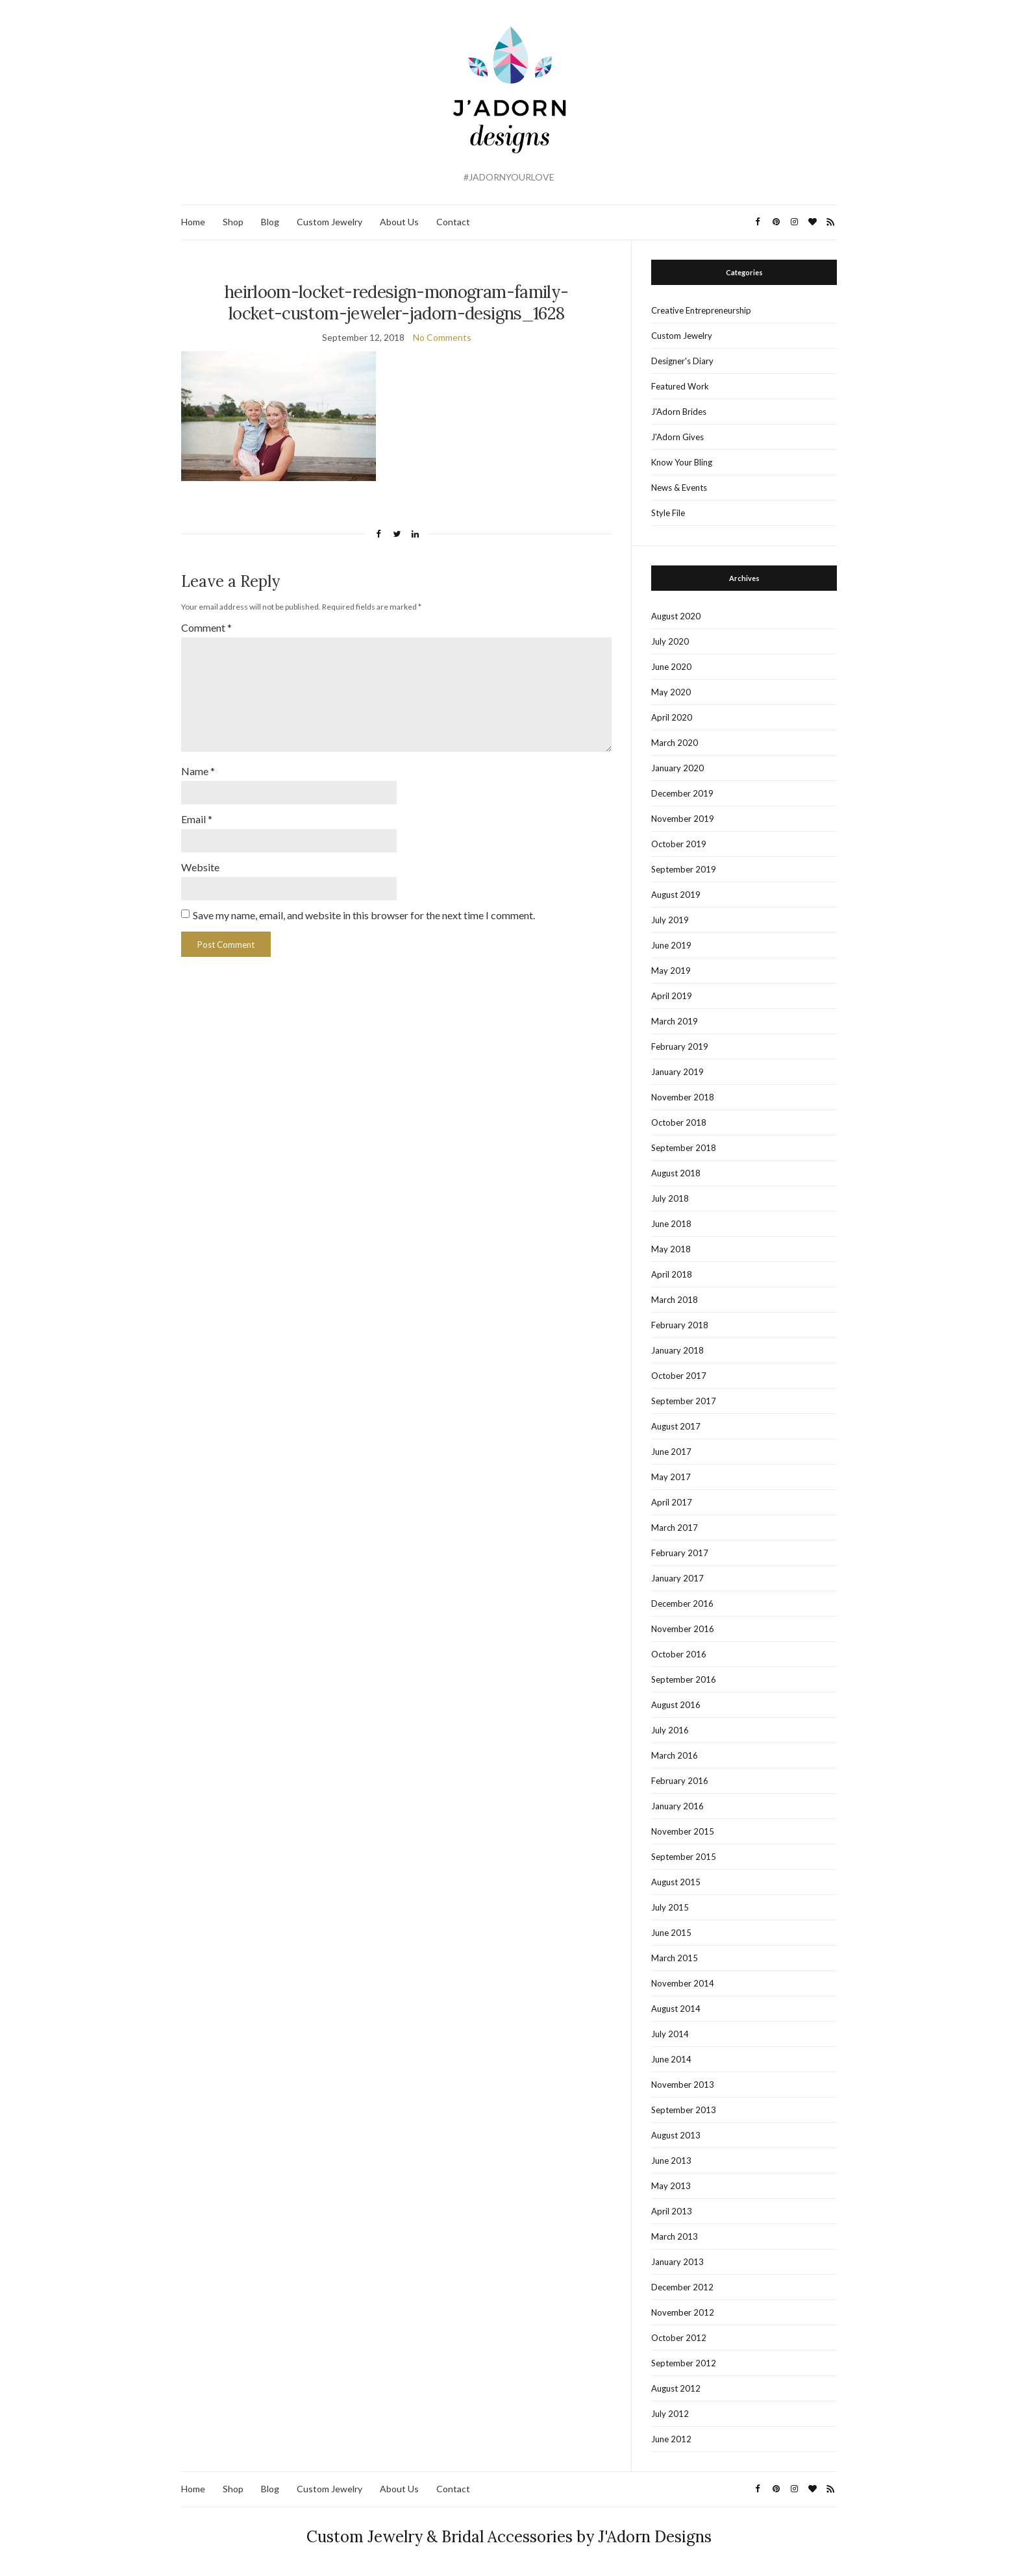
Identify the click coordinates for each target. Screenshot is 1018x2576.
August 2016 (676, 1705)
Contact (453, 221)
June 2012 (671, 2439)
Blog (270, 221)
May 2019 (671, 970)
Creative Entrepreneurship (701, 310)
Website (200, 860)
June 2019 (671, 945)
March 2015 (674, 1958)
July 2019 (670, 920)
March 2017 (674, 1527)
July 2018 (670, 1198)
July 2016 (670, 1730)
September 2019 (683, 869)
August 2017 (676, 1426)
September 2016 (683, 1679)
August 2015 (676, 1882)
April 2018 (671, 1274)
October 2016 (678, 1654)
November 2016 (682, 1629)
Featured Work (680, 386)
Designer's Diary (682, 361)
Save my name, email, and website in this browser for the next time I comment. (364, 908)
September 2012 (683, 2363)
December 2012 (682, 2287)
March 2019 (674, 1021)
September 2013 (683, 2110)
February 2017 (679, 1553)
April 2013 (671, 2211)
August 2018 (676, 1173)
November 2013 (682, 2084)
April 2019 (671, 996)
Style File (668, 513)
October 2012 (678, 2338)
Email (196, 813)
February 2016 (679, 1781)
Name (198, 766)
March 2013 (674, 2236)
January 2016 (677, 1806)
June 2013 (671, 2160)
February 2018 (679, 1325)
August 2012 (676, 2388)
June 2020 (671, 667)
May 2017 (671, 1477)
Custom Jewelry (329, 221)
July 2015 (670, 1907)
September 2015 (683, 1857)
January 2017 (677, 1578)
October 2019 (678, 844)
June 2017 (671, 1451)
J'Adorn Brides (678, 411)
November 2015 (682, 1831)
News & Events (679, 487)
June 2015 (671, 1932)
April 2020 (671, 717)
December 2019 (682, 793)
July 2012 (670, 2414)
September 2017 (683, 1401)
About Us (399, 221)
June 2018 (671, 1224)
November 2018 (682, 1097)
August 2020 (676, 616)
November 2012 (682, 2312)
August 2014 (676, 2008)
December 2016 (682, 1603)
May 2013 (671, 2186)
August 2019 (676, 894)
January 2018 (677, 1350)
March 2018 (674, 1299)
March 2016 (674, 1755)
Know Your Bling (681, 462)
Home (193, 221)
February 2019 (679, 1046)
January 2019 (677, 1072)
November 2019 (682, 818)
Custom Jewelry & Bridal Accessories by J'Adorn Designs (509, 2537)
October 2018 (678, 1122)
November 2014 (682, 1983)
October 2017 (678, 1375)
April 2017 (671, 1502)
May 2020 (671, 692)
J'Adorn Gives (677, 437)
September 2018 (683, 1148)
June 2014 (671, 2059)
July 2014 (670, 2034)
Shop (233, 221)
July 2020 (670, 641)
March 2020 (674, 742)
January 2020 (677, 768)
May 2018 (671, 1249)
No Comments (442, 337)
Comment (206, 627)
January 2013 (677, 2262)
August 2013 (676, 2135)
